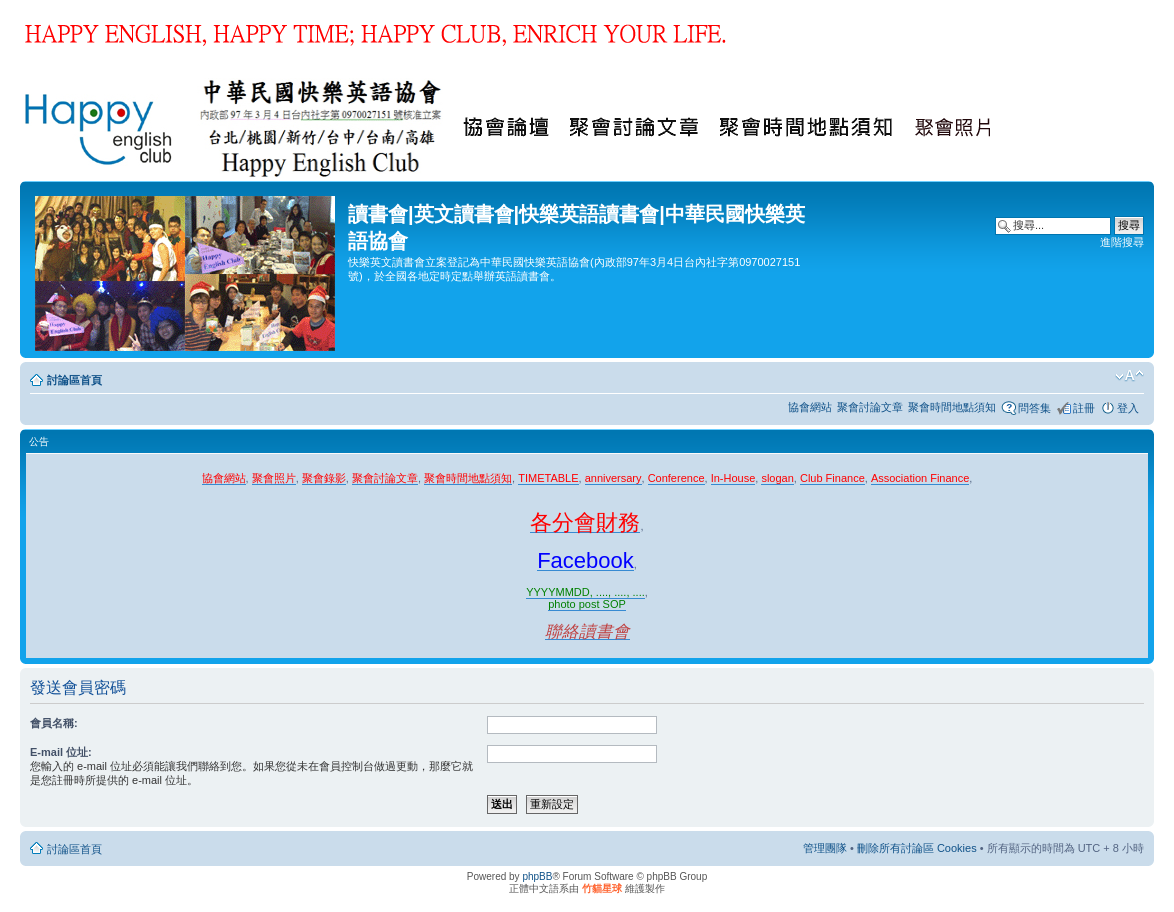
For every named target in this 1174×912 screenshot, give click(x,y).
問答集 (1034, 408)
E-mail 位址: (61, 752)
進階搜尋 (1122, 242)
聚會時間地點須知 (952, 407)
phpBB (537, 876)
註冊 (1084, 408)
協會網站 (810, 407)
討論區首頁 (74, 380)
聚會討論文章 (870, 407)
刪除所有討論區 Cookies (917, 848)
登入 (1128, 408)
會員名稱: (54, 723)
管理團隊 (825, 848)
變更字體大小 (1129, 376)
